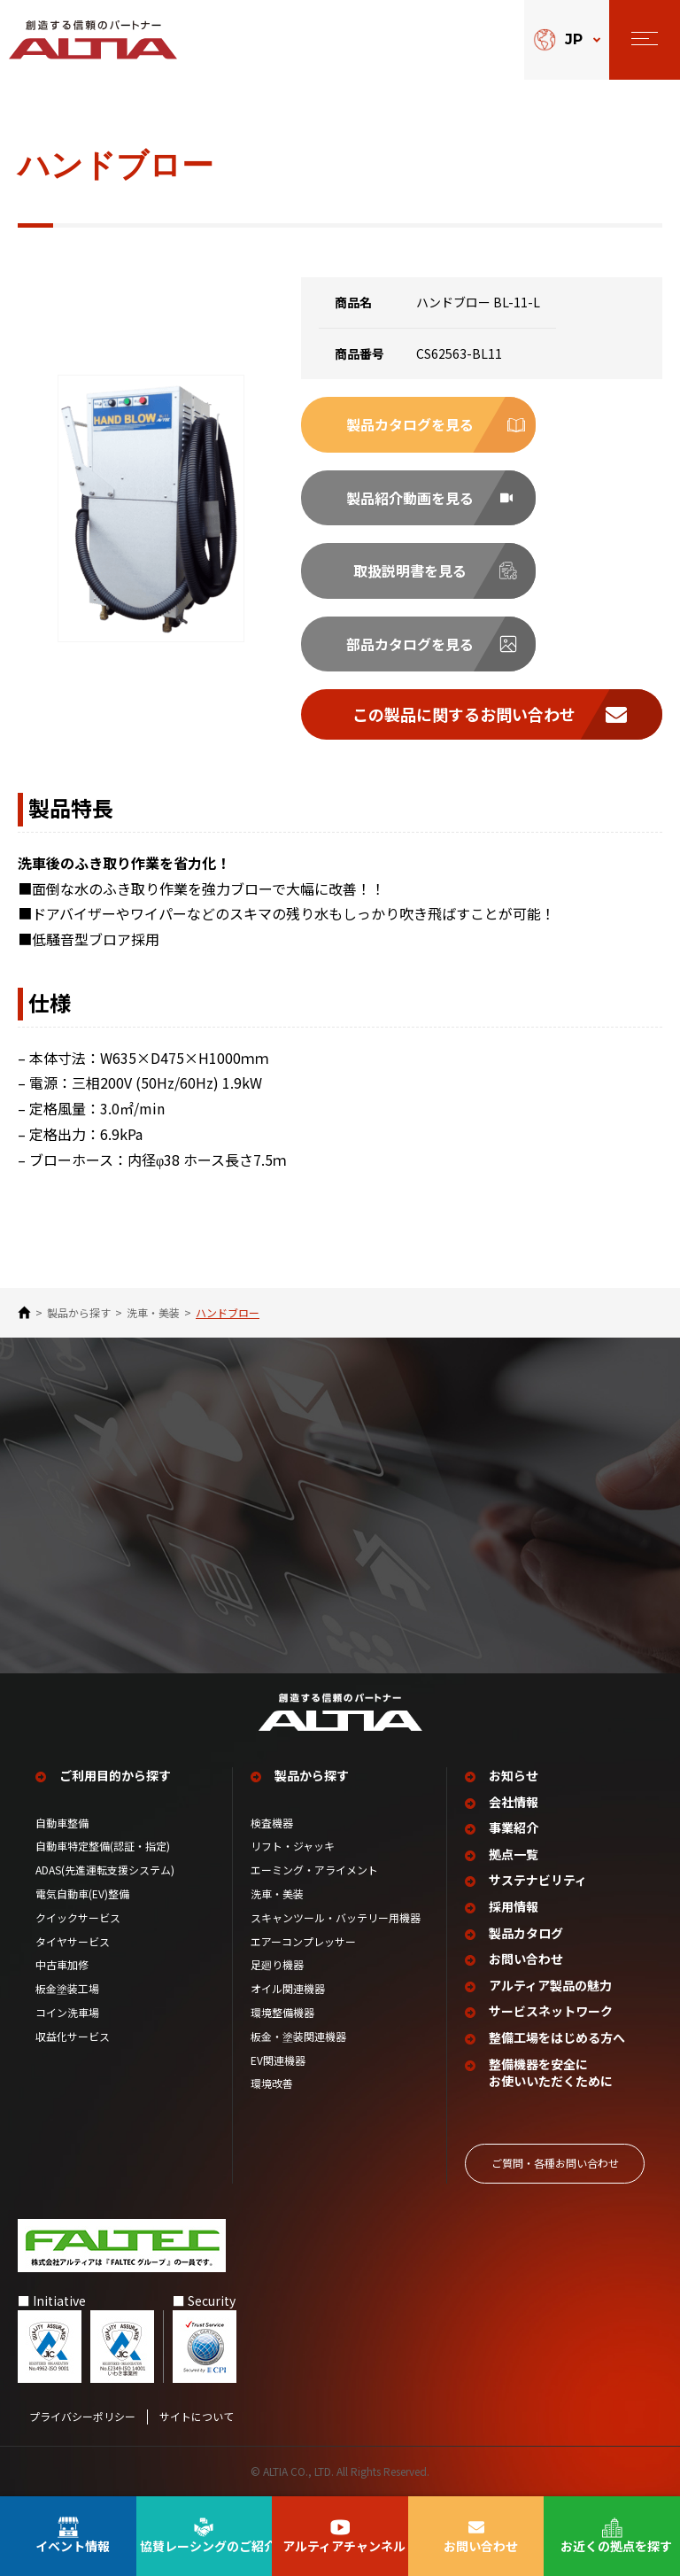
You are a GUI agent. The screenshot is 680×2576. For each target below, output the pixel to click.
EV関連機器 (278, 2060)
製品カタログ (526, 1933)
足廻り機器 (277, 1965)
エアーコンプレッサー (303, 1942)
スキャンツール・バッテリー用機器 (336, 1918)
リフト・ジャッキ (293, 1846)
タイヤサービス (72, 1942)
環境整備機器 (282, 2013)
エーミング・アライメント (314, 1870)
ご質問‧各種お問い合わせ (555, 2162)
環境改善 (272, 2083)
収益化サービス (72, 2036)
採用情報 (513, 1906)
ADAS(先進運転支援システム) (104, 1870)
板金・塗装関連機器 (298, 2036)
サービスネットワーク (551, 2011)
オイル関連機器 (288, 1989)
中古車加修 (62, 1965)
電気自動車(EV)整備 (82, 1894)
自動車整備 (62, 1823)
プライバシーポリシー (82, 2416)
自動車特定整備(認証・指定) (108, 1846)
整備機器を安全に (551, 2073)
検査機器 (272, 1823)
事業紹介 (513, 1827)
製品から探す (79, 1313)
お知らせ (513, 1775)
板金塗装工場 (67, 1989)
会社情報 (513, 1802)
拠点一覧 (513, 1854)
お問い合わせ (526, 1959)
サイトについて (196, 2416)
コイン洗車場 (67, 2013)
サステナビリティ (538, 1880)
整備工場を (557, 2038)
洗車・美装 (153, 1313)
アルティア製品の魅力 (550, 1985)
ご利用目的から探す (115, 1775)
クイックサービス (77, 1918)
